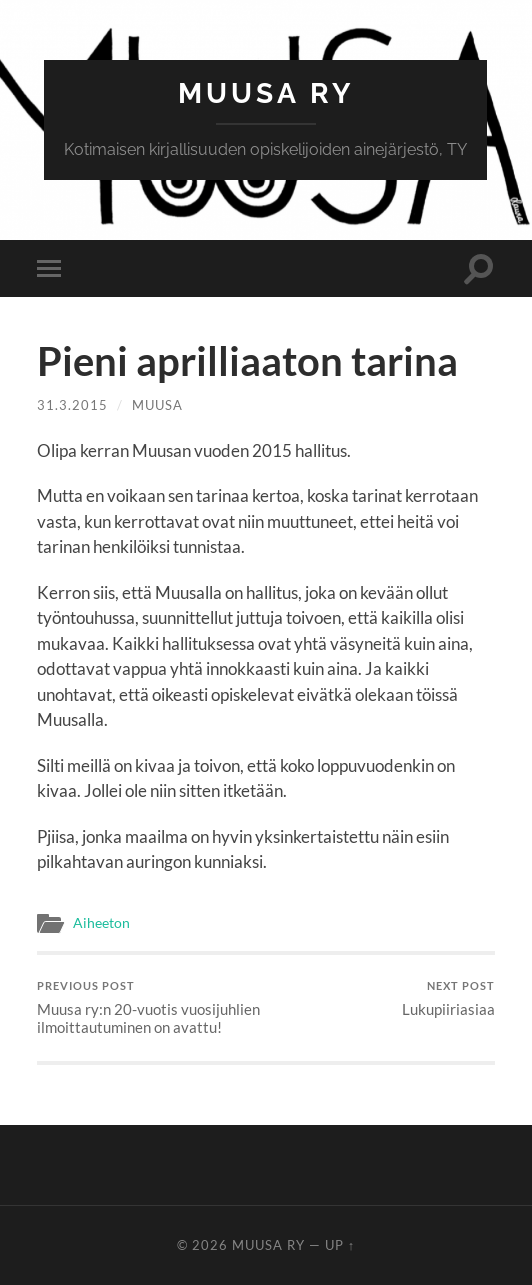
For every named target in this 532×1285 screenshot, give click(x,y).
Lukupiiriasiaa (448, 998)
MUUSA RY (266, 93)
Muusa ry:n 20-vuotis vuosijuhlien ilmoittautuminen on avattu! (149, 1007)
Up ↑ (340, 1245)
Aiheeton (101, 923)
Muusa (157, 405)
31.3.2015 (72, 405)
